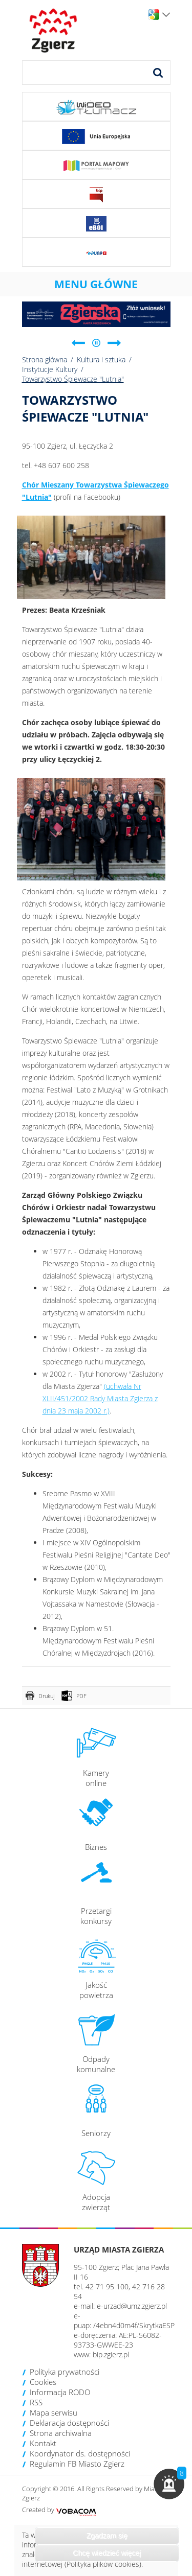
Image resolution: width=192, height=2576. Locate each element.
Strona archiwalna (61, 2433)
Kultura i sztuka (101, 359)
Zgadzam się (107, 2536)
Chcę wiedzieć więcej (107, 2553)
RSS (36, 2402)
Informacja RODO (60, 2392)
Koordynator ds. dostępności (80, 2453)
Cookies (43, 2382)
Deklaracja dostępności (69, 2423)
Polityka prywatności (64, 2371)
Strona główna (44, 359)
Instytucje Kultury (49, 369)
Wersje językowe (166, 14)
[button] (169, 2484)
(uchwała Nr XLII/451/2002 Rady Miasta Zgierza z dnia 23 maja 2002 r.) (100, 1398)
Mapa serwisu (53, 2412)
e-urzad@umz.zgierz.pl (132, 2306)
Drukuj (46, 1696)
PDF (81, 1696)
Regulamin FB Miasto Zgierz (77, 2463)
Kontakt (43, 2443)
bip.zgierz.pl (111, 2354)
